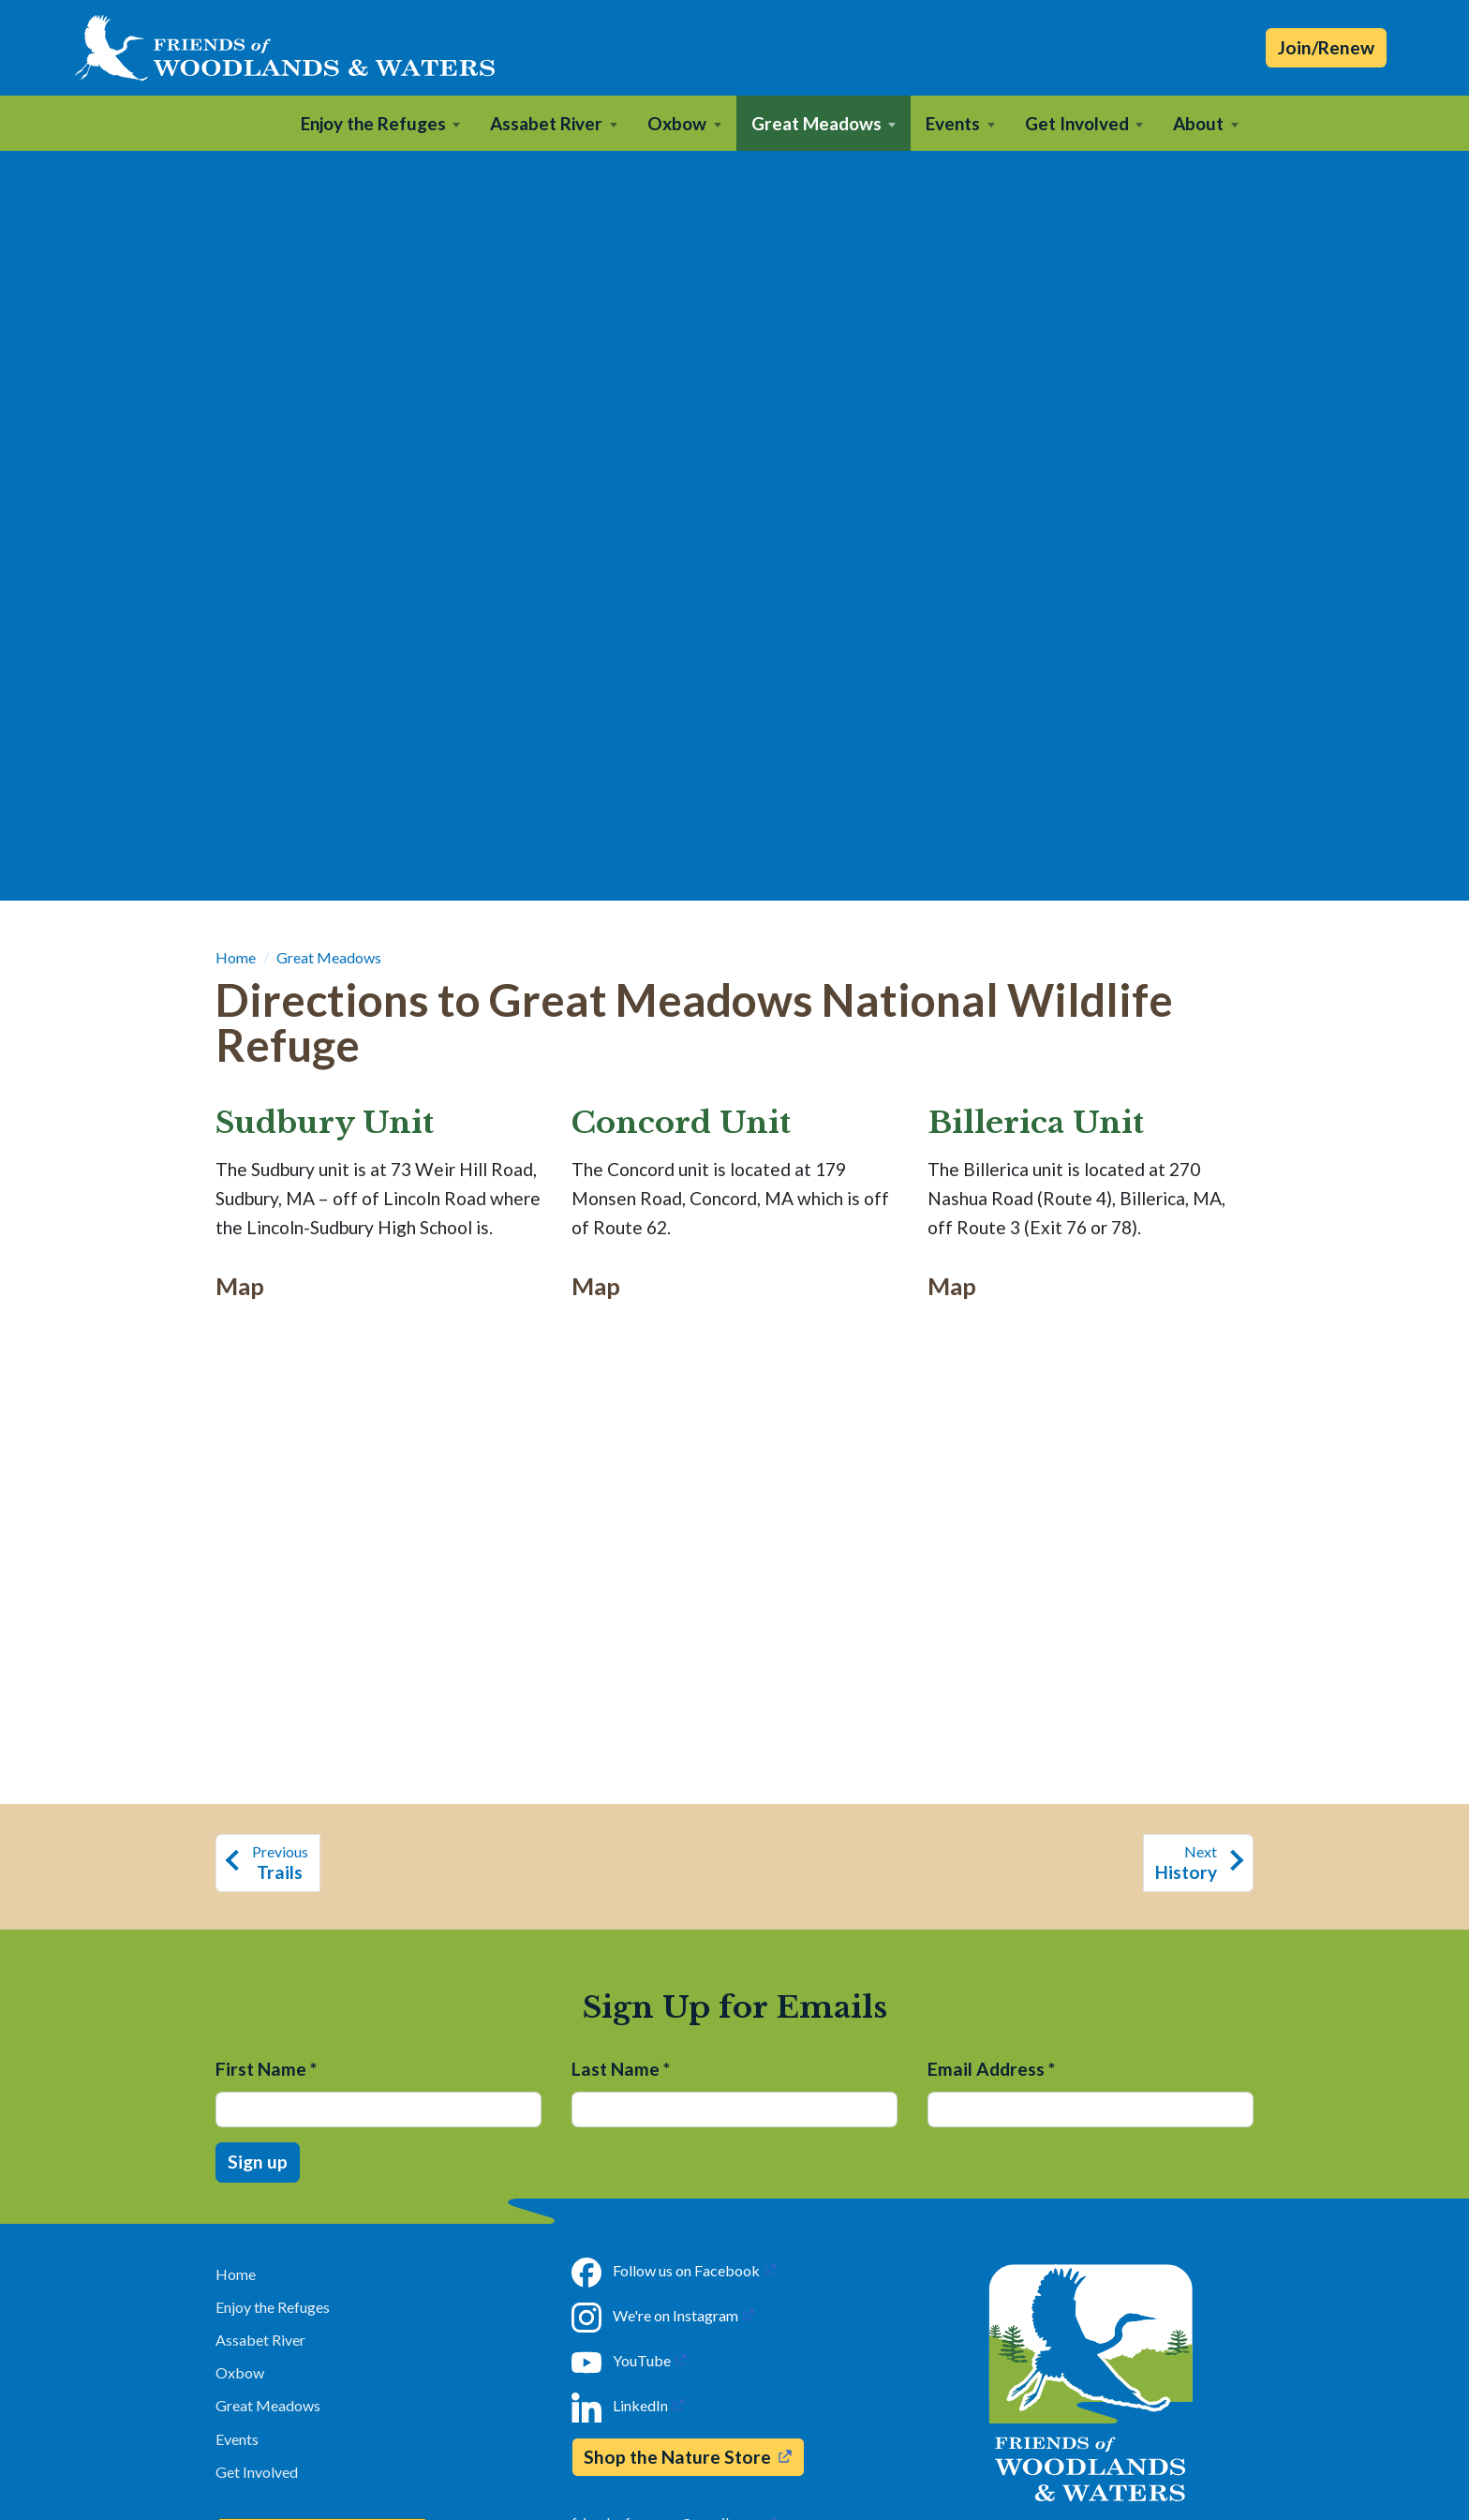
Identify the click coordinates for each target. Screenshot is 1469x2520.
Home (235, 957)
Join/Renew (1326, 47)
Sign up (258, 2161)
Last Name (620, 2069)
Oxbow (239, 2372)
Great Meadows (328, 957)
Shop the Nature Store (677, 2457)
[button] (381, 123)
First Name (266, 2069)
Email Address (991, 2069)
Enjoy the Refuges (272, 2307)
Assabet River (260, 2340)
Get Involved (256, 2472)
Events (237, 2439)
